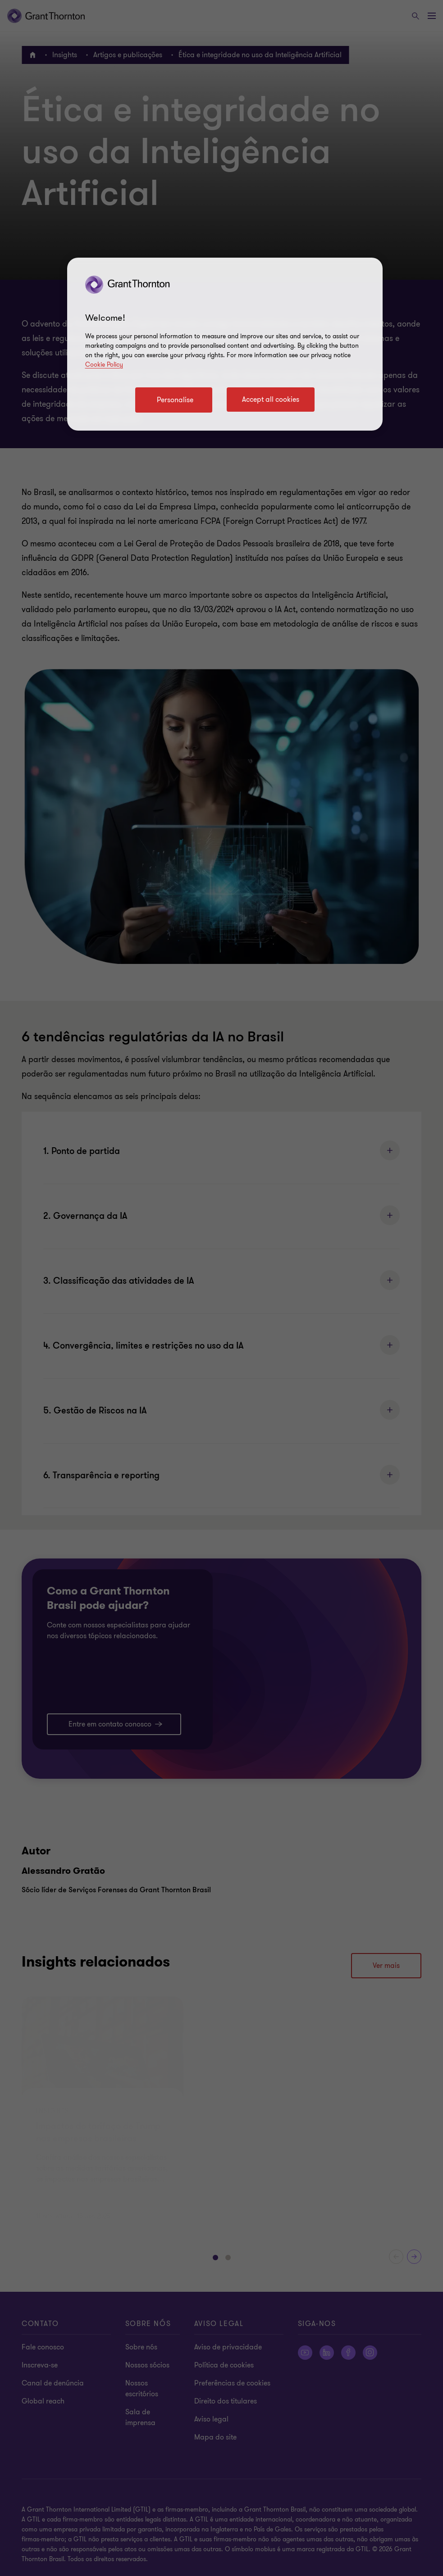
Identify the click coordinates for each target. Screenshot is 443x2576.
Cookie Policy (104, 364)
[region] (225, 344)
